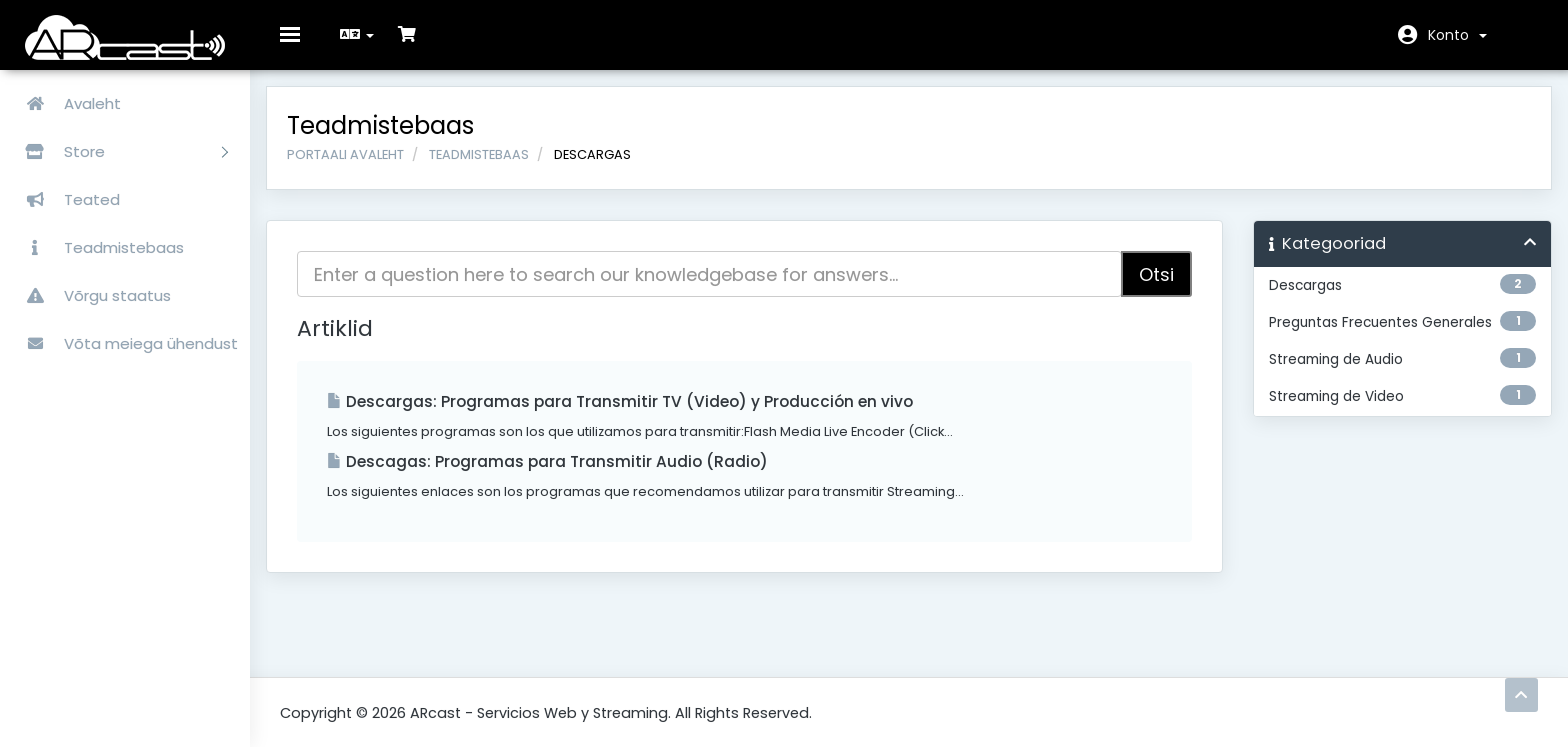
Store (119, 151)
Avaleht (65, 103)
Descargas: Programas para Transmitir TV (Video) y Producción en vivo (634, 415)
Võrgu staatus (90, 295)
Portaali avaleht (359, 167)
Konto (1457, 35)
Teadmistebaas (97, 247)
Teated (65, 199)
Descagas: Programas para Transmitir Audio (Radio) (561, 475)
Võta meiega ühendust (124, 343)
